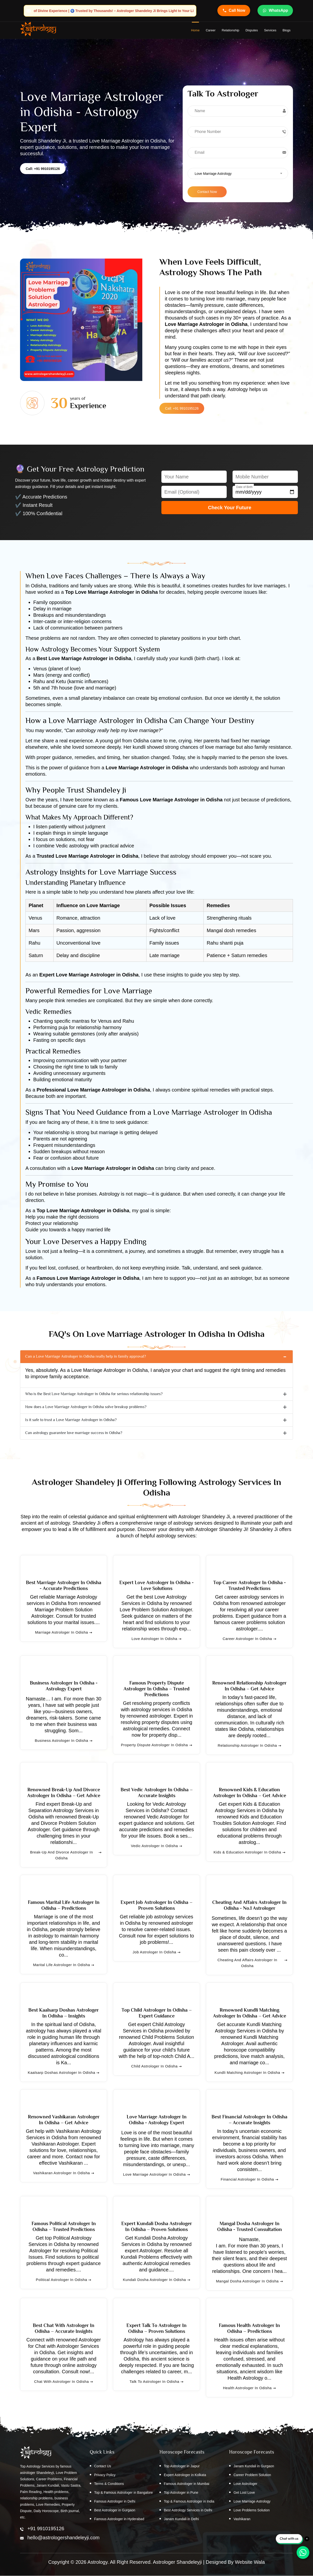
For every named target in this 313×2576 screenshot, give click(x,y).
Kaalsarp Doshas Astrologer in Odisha (64, 2073)
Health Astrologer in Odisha (249, 2388)
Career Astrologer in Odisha (249, 1639)
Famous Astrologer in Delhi (114, 2502)
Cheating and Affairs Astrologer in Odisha (252, 1963)
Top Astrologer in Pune (181, 2493)
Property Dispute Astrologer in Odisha (156, 1745)
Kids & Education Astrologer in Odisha (249, 1853)
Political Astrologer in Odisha (63, 2280)
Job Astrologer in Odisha (156, 1953)
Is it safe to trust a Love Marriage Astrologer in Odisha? (71, 1420)
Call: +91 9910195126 (43, 169)
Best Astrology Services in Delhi (188, 2511)
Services (270, 30)
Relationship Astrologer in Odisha (249, 1746)
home (195, 30)
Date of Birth (244, 487)
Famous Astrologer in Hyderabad (119, 2519)
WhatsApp (275, 10)
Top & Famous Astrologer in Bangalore (123, 2493)
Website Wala (250, 2562)
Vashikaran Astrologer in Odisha (63, 2173)
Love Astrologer (245, 2484)
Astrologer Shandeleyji (177, 2562)
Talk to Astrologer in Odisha (156, 2382)
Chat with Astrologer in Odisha (63, 2382)
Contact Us (102, 2467)
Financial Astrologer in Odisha (249, 2180)
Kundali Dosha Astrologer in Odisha (156, 2280)
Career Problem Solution (252, 2475)
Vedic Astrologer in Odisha (156, 1846)
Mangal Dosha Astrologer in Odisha (249, 2282)
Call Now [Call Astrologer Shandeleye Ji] (233, 10)
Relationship (230, 30)
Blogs (286, 30)
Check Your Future (229, 508)
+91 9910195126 (45, 2529)
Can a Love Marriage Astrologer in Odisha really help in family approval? (85, 1357)
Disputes (252, 30)
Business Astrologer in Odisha (63, 1741)
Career (210, 30)
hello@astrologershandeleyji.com (63, 2537)
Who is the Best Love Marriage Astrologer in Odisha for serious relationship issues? (94, 1394)
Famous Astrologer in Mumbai (186, 2484)
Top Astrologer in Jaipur (182, 2467)
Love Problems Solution (252, 2511)
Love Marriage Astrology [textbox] (213, 174)
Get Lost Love (244, 2493)
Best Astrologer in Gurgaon (114, 2511)
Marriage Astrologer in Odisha (63, 1633)
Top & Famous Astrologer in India (189, 2502)
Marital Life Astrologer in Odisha (63, 1965)
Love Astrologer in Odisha (157, 1639)
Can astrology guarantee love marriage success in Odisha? (73, 1433)
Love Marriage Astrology (252, 2502)
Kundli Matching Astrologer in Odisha (249, 2073)
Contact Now (207, 192)
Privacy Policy (104, 2475)
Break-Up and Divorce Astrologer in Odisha (65, 1856)
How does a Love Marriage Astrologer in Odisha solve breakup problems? (85, 1407)
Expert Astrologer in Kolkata (185, 2475)
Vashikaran (242, 2519)
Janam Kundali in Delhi (181, 2519)
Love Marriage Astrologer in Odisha (156, 2175)
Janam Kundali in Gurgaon (254, 2467)
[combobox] (238, 173)
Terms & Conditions (109, 2484)
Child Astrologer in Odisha (156, 2067)
